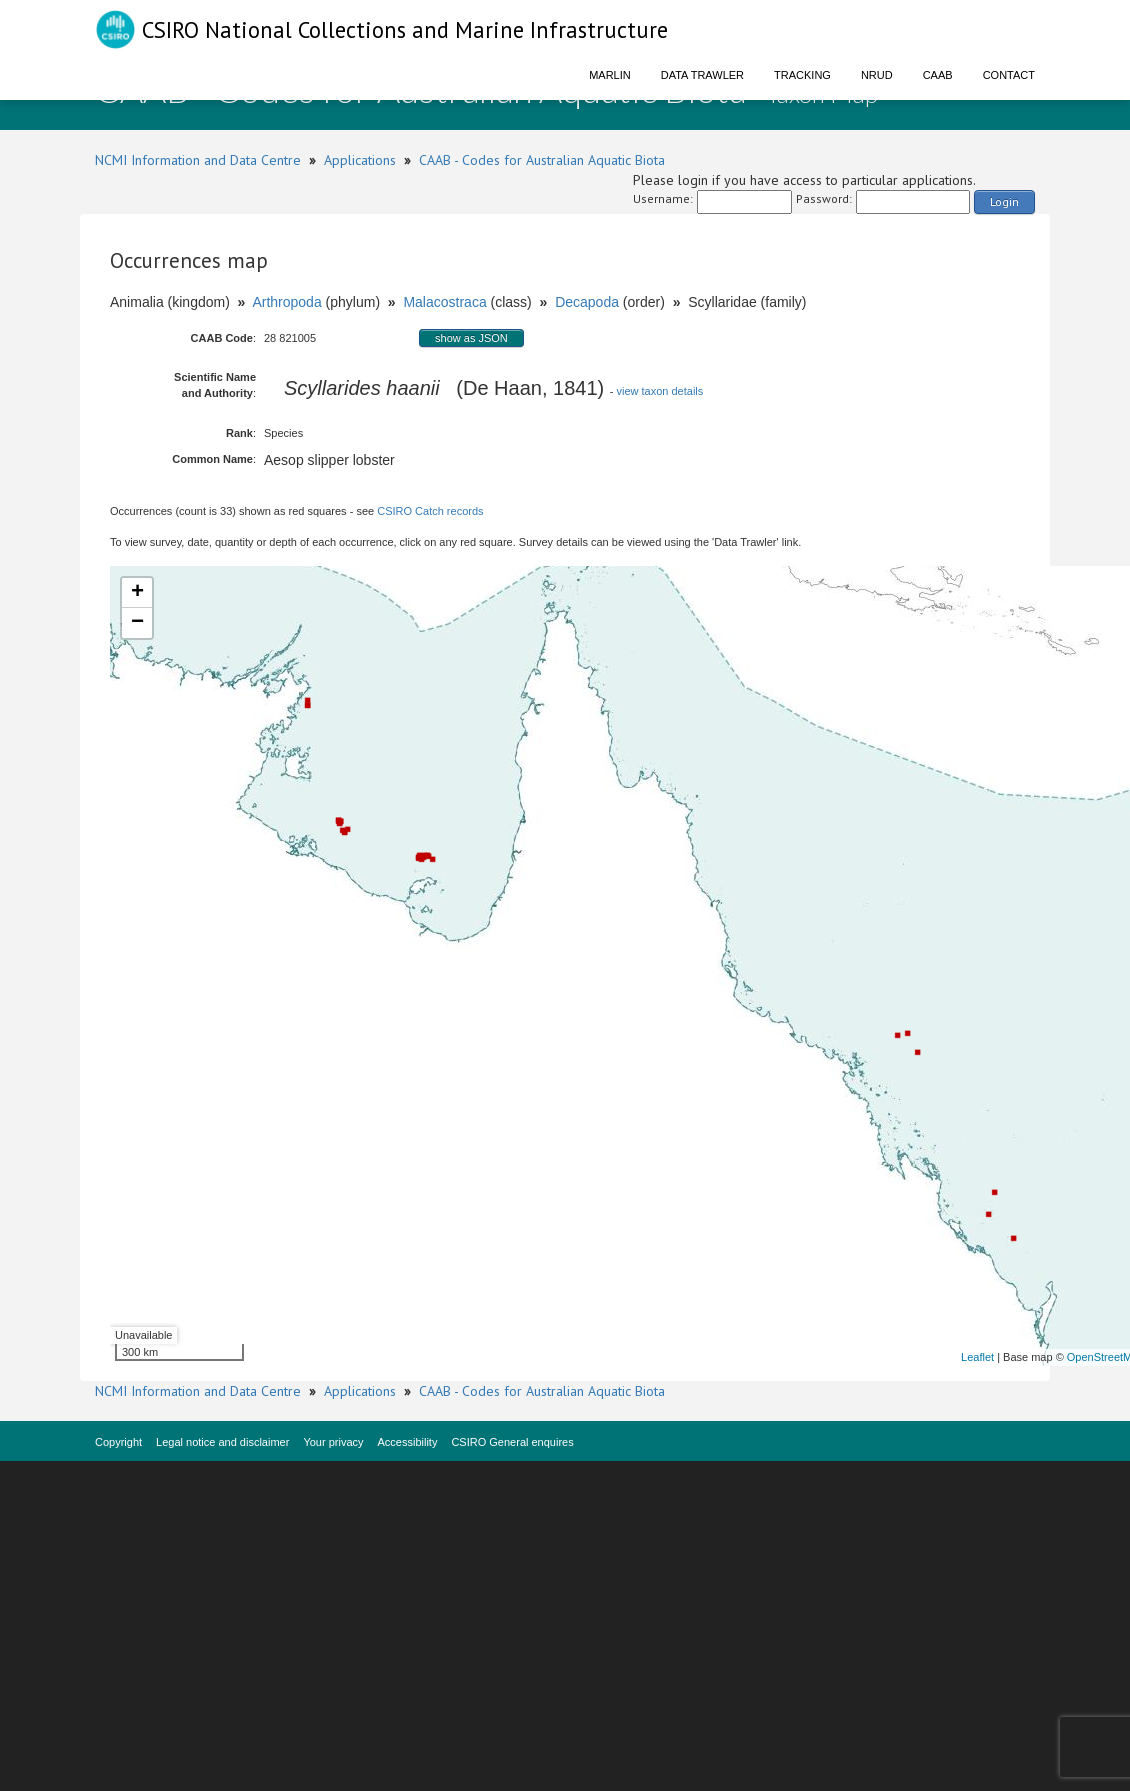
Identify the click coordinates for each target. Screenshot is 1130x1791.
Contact (1009, 75)
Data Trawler (702, 75)
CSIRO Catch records (430, 511)
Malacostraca (444, 302)
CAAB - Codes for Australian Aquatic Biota (542, 160)
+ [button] (137, 593)
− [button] (137, 623)
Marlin (610, 75)
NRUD (877, 75)
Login (1004, 201)
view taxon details (659, 391)
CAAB (938, 75)
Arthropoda (286, 302)
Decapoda (587, 302)
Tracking (802, 75)
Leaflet (977, 1357)
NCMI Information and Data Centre (198, 160)
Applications (360, 160)
